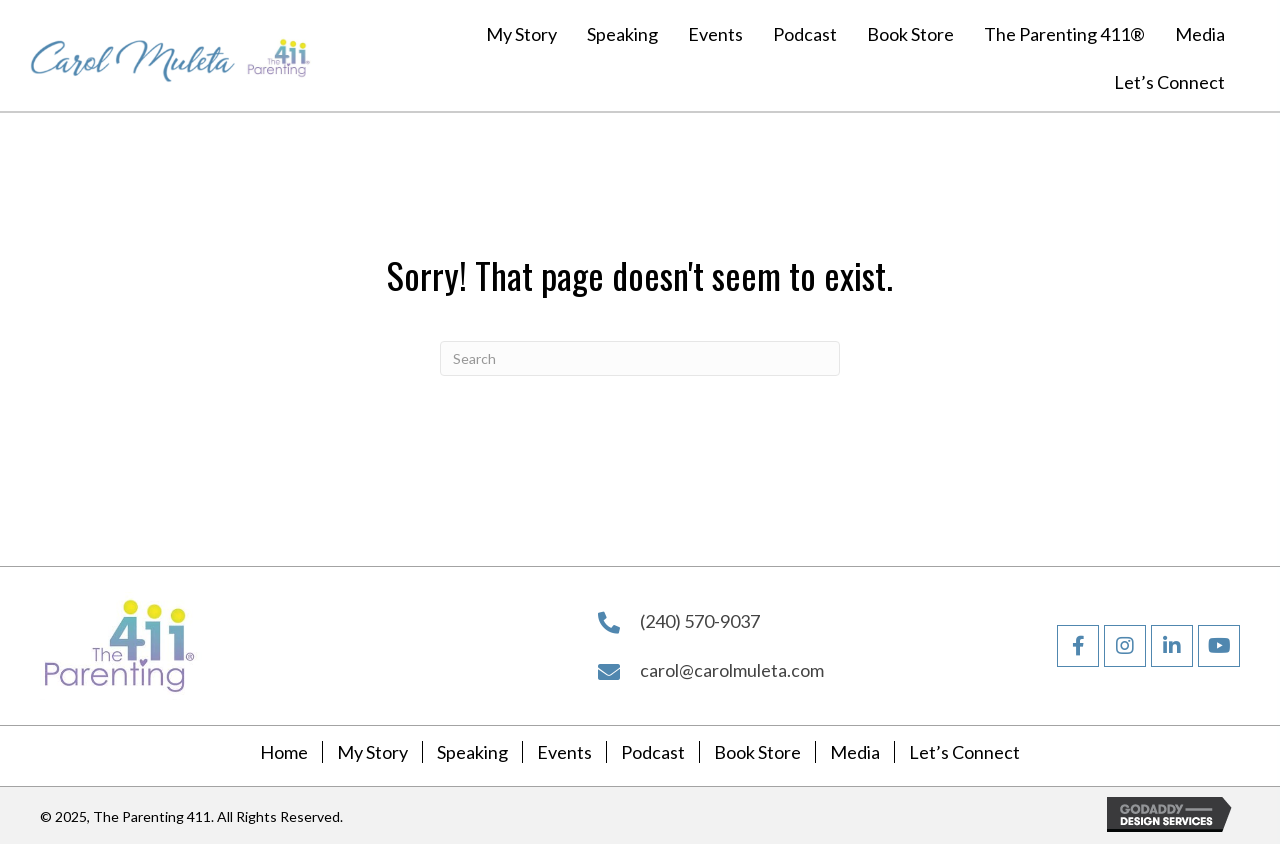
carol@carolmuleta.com (732, 670)
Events (564, 752)
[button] (1078, 646)
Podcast (653, 752)
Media (855, 752)
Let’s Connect (964, 752)
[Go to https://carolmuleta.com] (133, 55)
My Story (372, 752)
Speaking (472, 752)
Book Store (757, 752)
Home (284, 752)
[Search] (640, 358)
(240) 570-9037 (700, 621)
